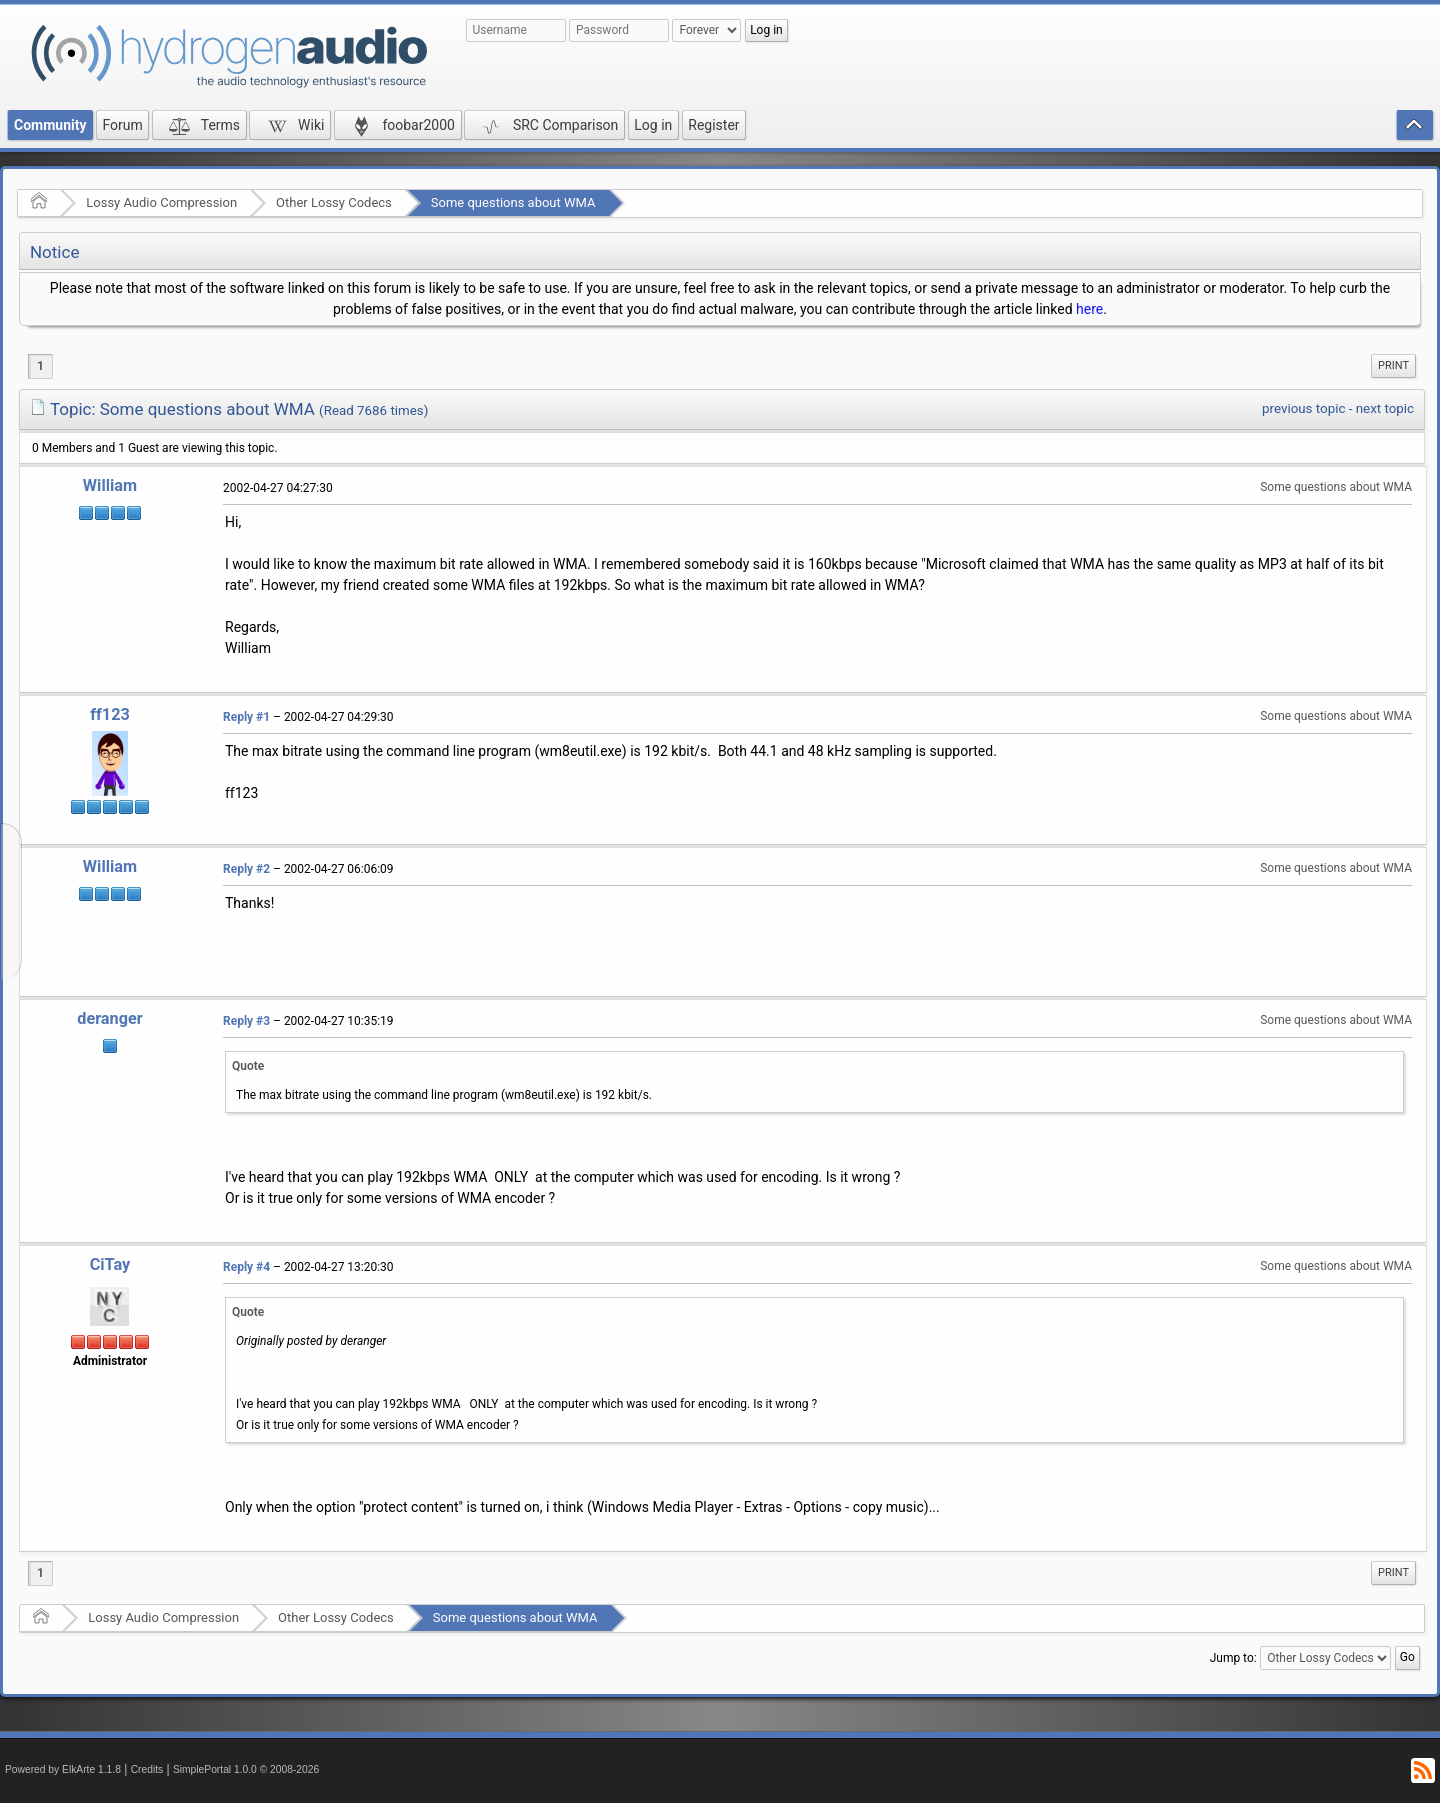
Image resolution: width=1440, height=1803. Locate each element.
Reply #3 (246, 1021)
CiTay (110, 1264)
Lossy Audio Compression (161, 202)
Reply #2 (246, 869)
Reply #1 (246, 717)
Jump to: (1233, 1658)
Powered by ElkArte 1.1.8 (63, 1769)
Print (1393, 365)
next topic (1385, 408)
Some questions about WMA (513, 202)
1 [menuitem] (40, 366)
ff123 (110, 714)
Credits (147, 1769)
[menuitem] (1393, 366)
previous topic (1303, 408)
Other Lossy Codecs (334, 202)
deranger (110, 1018)
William (110, 485)
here (1089, 309)
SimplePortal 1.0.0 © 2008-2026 (246, 1769)
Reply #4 (246, 1267)
